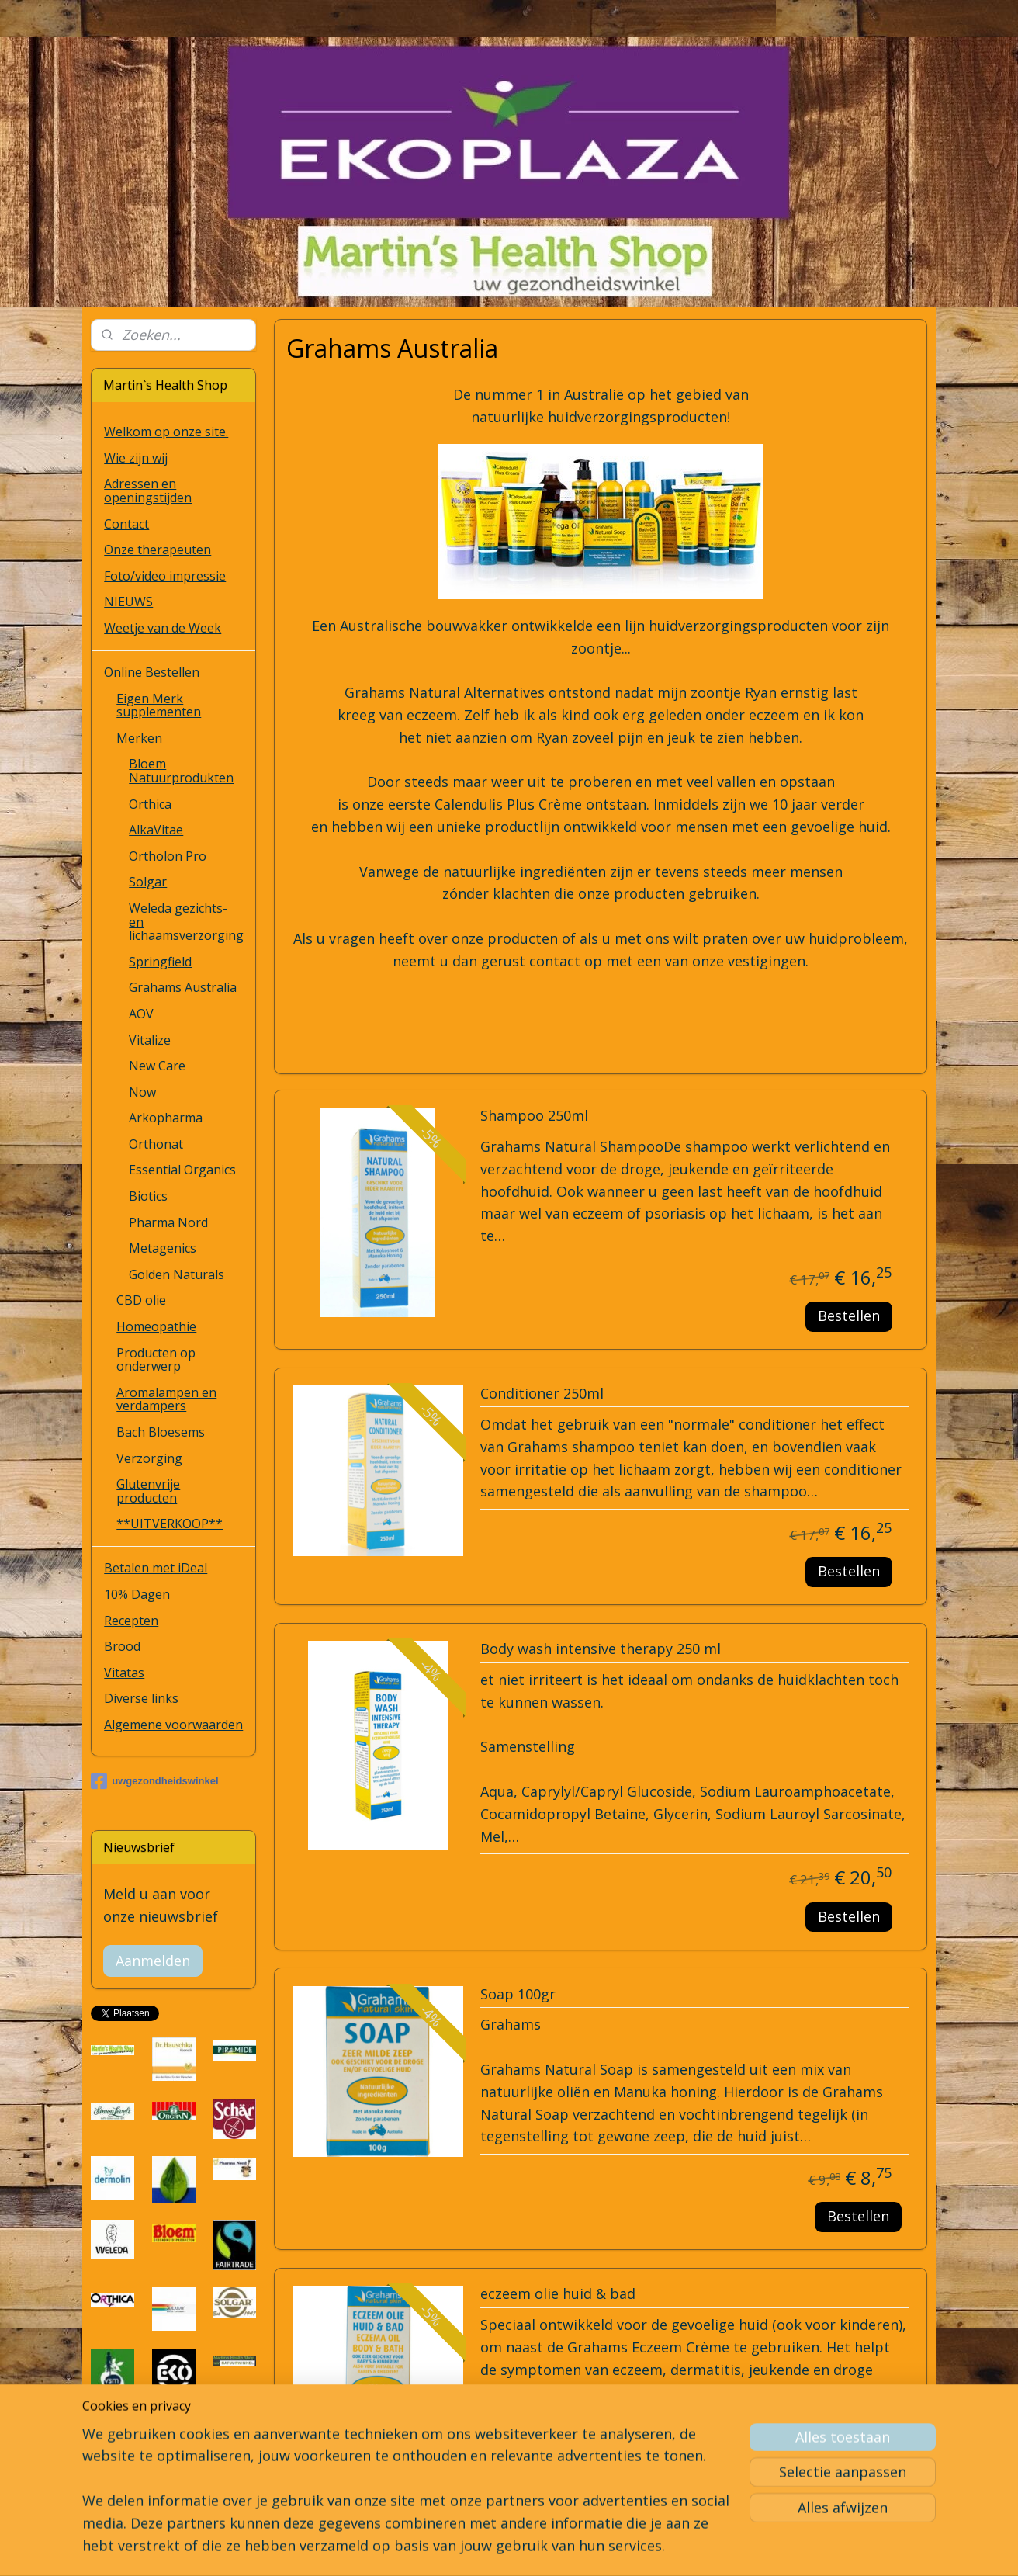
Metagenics (162, 1248)
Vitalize (150, 1040)
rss (497, 2547)
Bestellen (849, 1315)
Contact (126, 523)
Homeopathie (156, 1326)
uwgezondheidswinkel (154, 1781)
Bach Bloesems (160, 1432)
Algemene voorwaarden (173, 1724)
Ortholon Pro (167, 856)
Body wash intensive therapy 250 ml (600, 1649)
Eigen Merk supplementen (158, 705)
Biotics (148, 1196)
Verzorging (149, 1458)
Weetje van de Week (162, 627)
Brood (122, 1646)
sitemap (464, 2547)
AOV (141, 1013)
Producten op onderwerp (156, 1359)
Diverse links (141, 1698)
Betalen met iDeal (155, 1567)
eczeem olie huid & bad (557, 2294)
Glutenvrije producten (148, 1490)
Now (142, 1092)
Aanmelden (153, 1960)
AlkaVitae (156, 829)
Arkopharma (166, 1117)
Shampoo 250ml (534, 1116)
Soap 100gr (518, 1994)
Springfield (160, 961)
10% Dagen (137, 1594)
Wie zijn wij (136, 457)
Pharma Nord (168, 1222)
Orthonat (156, 1144)
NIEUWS (128, 601)
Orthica (150, 804)
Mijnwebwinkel (691, 2547)
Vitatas (124, 1672)
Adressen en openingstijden (148, 490)
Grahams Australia (183, 987)
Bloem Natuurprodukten (181, 770)
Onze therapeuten (157, 549)
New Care (157, 1065)
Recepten (131, 1620)
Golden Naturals (176, 1274)
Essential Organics (182, 1169)
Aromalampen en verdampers (166, 1399)
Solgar (148, 881)
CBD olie (141, 1300)
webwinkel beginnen (556, 2547)
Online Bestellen (151, 672)
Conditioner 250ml (542, 1393)
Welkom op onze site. (166, 431)
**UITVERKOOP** (169, 1523)
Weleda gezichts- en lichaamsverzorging (186, 922)
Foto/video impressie (165, 575)
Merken (139, 738)
